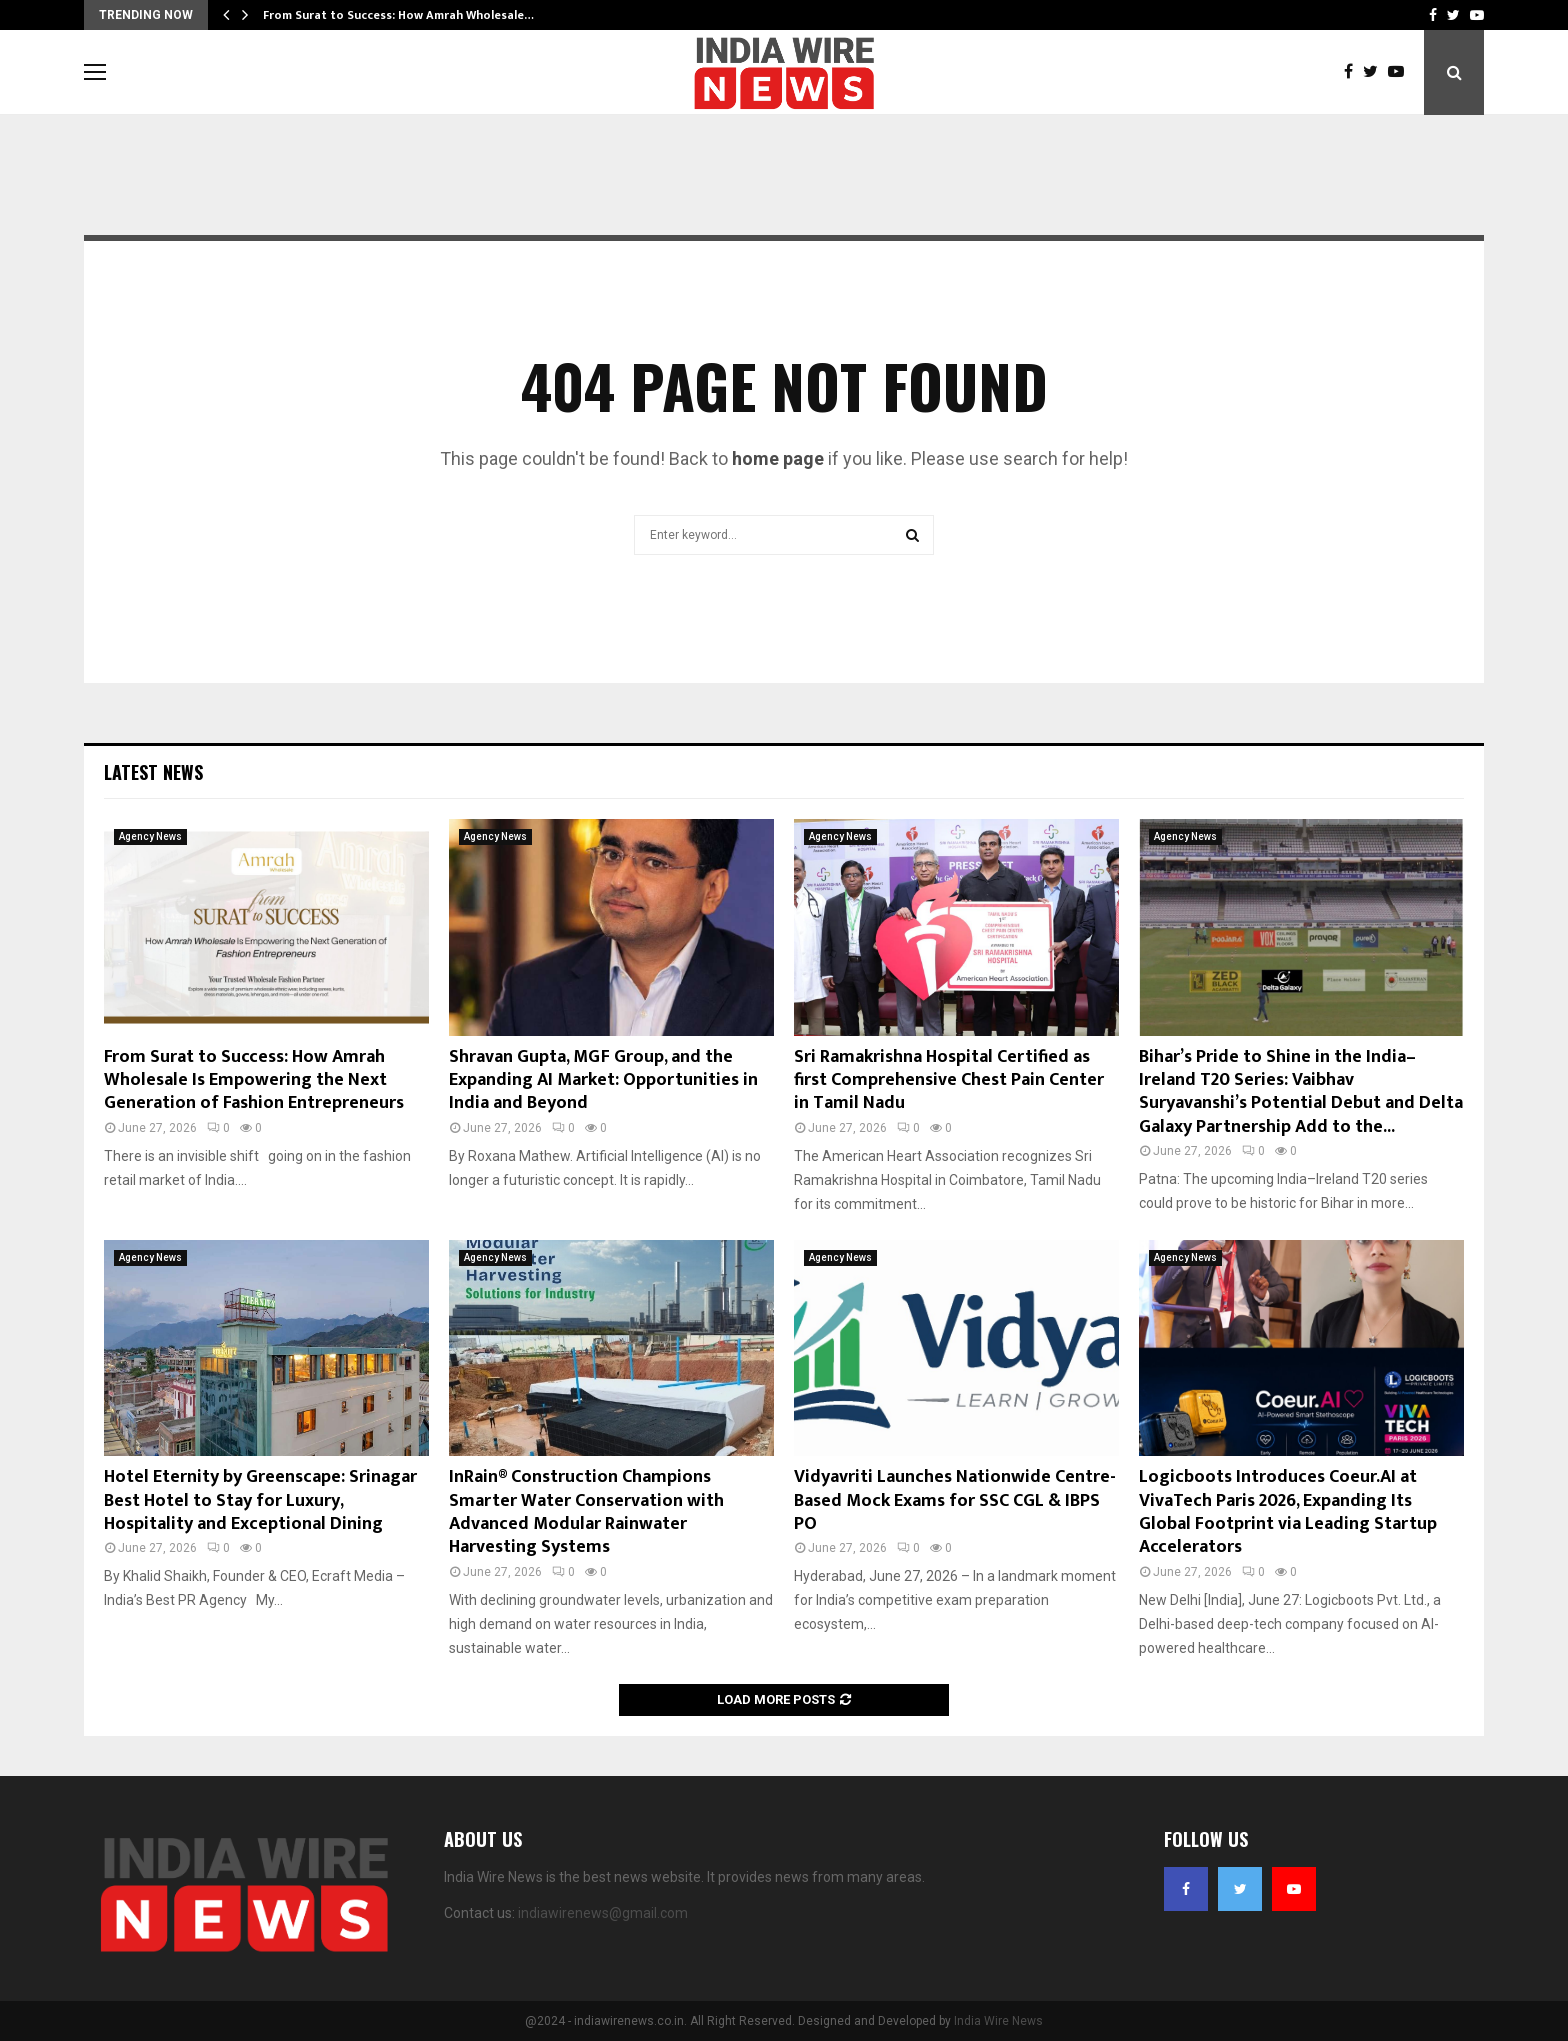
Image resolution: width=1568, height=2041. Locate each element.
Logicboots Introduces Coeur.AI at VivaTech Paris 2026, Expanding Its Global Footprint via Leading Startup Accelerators (1288, 1512)
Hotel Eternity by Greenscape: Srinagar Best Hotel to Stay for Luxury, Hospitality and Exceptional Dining (260, 1500)
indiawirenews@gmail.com (603, 1913)
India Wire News (998, 2021)
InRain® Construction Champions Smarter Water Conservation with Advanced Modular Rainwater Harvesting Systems (586, 1512)
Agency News (150, 836)
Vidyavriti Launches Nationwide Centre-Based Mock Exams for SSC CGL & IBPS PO (955, 1500)
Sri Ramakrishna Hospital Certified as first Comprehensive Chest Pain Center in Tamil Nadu (949, 1080)
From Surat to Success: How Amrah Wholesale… (398, 15)
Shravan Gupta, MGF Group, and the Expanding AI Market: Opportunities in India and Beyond (603, 1080)
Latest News (153, 772)
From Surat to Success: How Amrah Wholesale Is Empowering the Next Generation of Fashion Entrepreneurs (254, 1080)
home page (778, 458)
